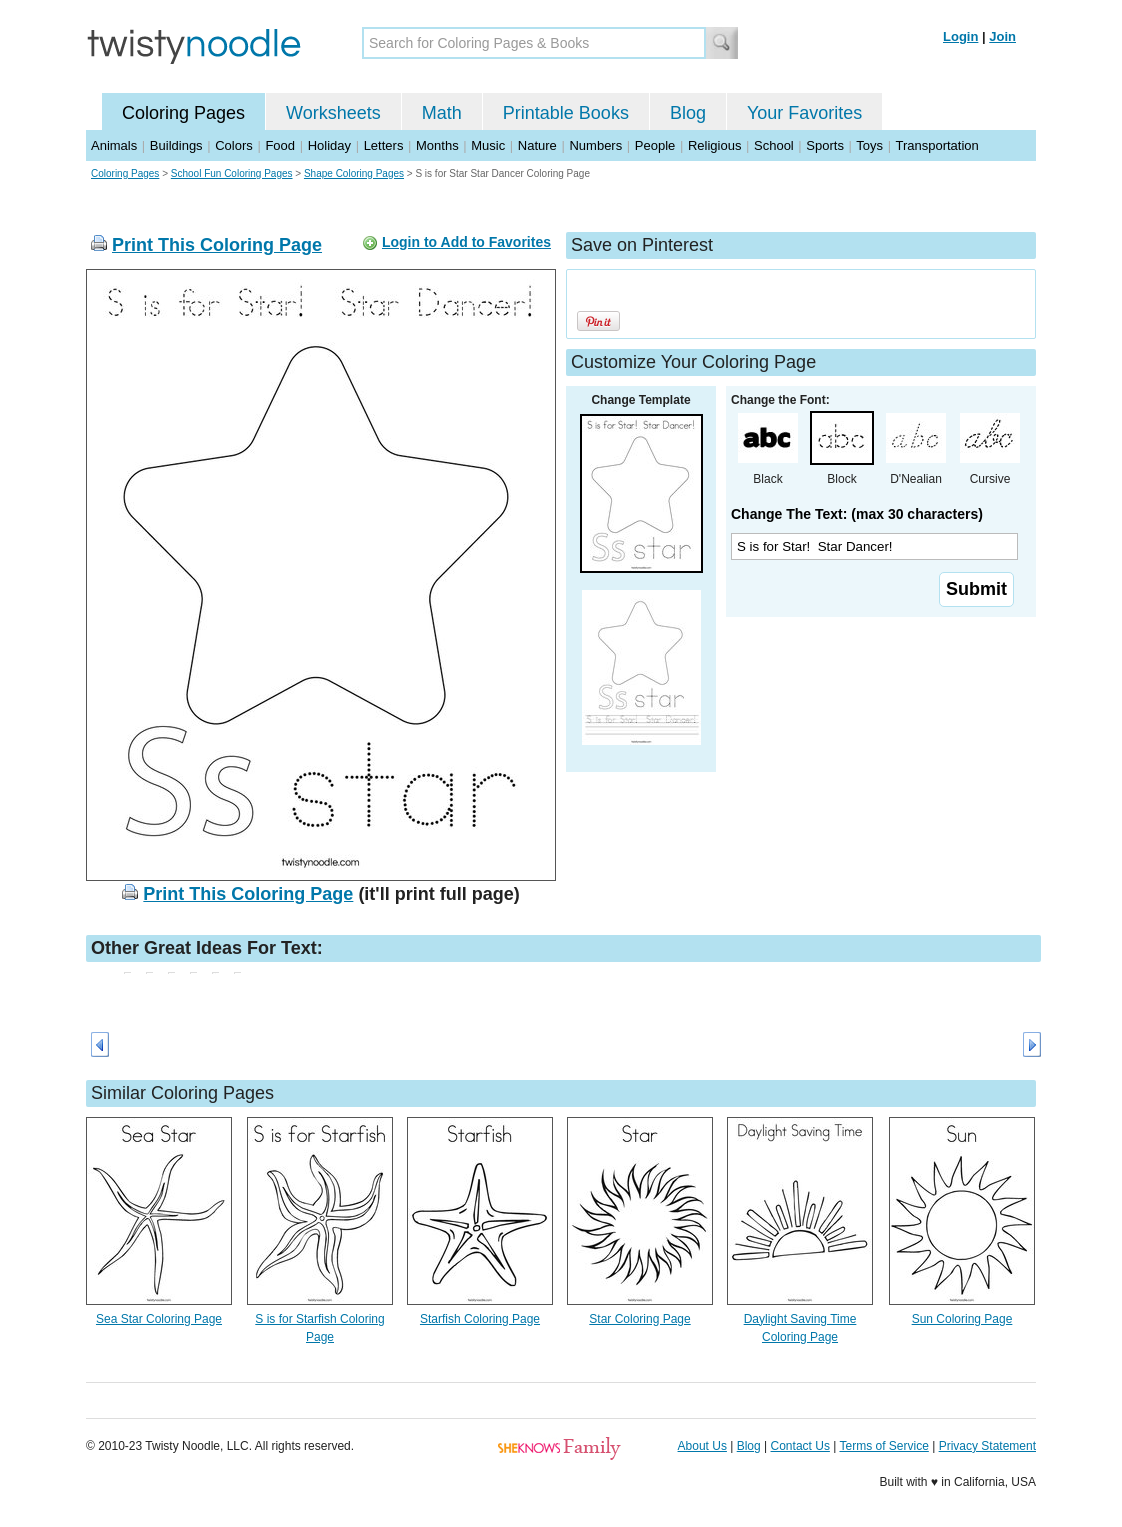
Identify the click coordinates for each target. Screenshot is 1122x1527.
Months (437, 145)
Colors (234, 145)
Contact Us (800, 1446)
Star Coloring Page (639, 1319)
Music (488, 145)
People (655, 145)
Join (1002, 36)
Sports (825, 145)
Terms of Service (883, 1446)
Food (280, 145)
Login (960, 36)
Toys (869, 145)
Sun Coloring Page (962, 1319)
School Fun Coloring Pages (232, 173)
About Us (702, 1446)
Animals (114, 145)
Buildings (176, 145)
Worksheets (333, 113)
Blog (688, 113)
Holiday (329, 145)
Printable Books (566, 113)
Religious (714, 145)
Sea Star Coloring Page (159, 1319)
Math (442, 113)
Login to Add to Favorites (466, 242)
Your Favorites (804, 113)
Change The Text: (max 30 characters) (857, 514)
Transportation (936, 145)
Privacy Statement (987, 1446)
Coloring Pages (183, 113)
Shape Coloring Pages (354, 173)
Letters (384, 145)
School (774, 145)
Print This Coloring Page (217, 245)
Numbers (595, 145)
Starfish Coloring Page (480, 1319)
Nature (537, 145)
